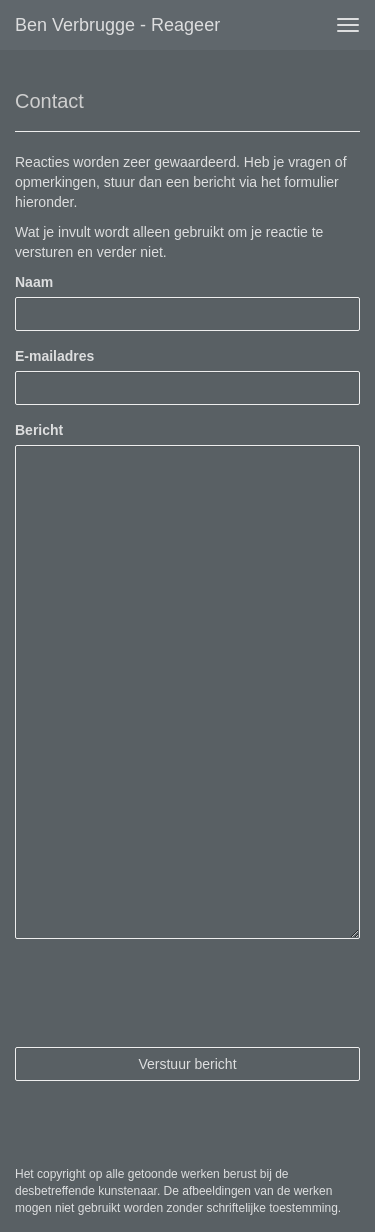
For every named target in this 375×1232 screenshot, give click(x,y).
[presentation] (167, 993)
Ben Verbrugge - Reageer (117, 25)
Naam (34, 282)
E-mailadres (54, 356)
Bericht (39, 430)
